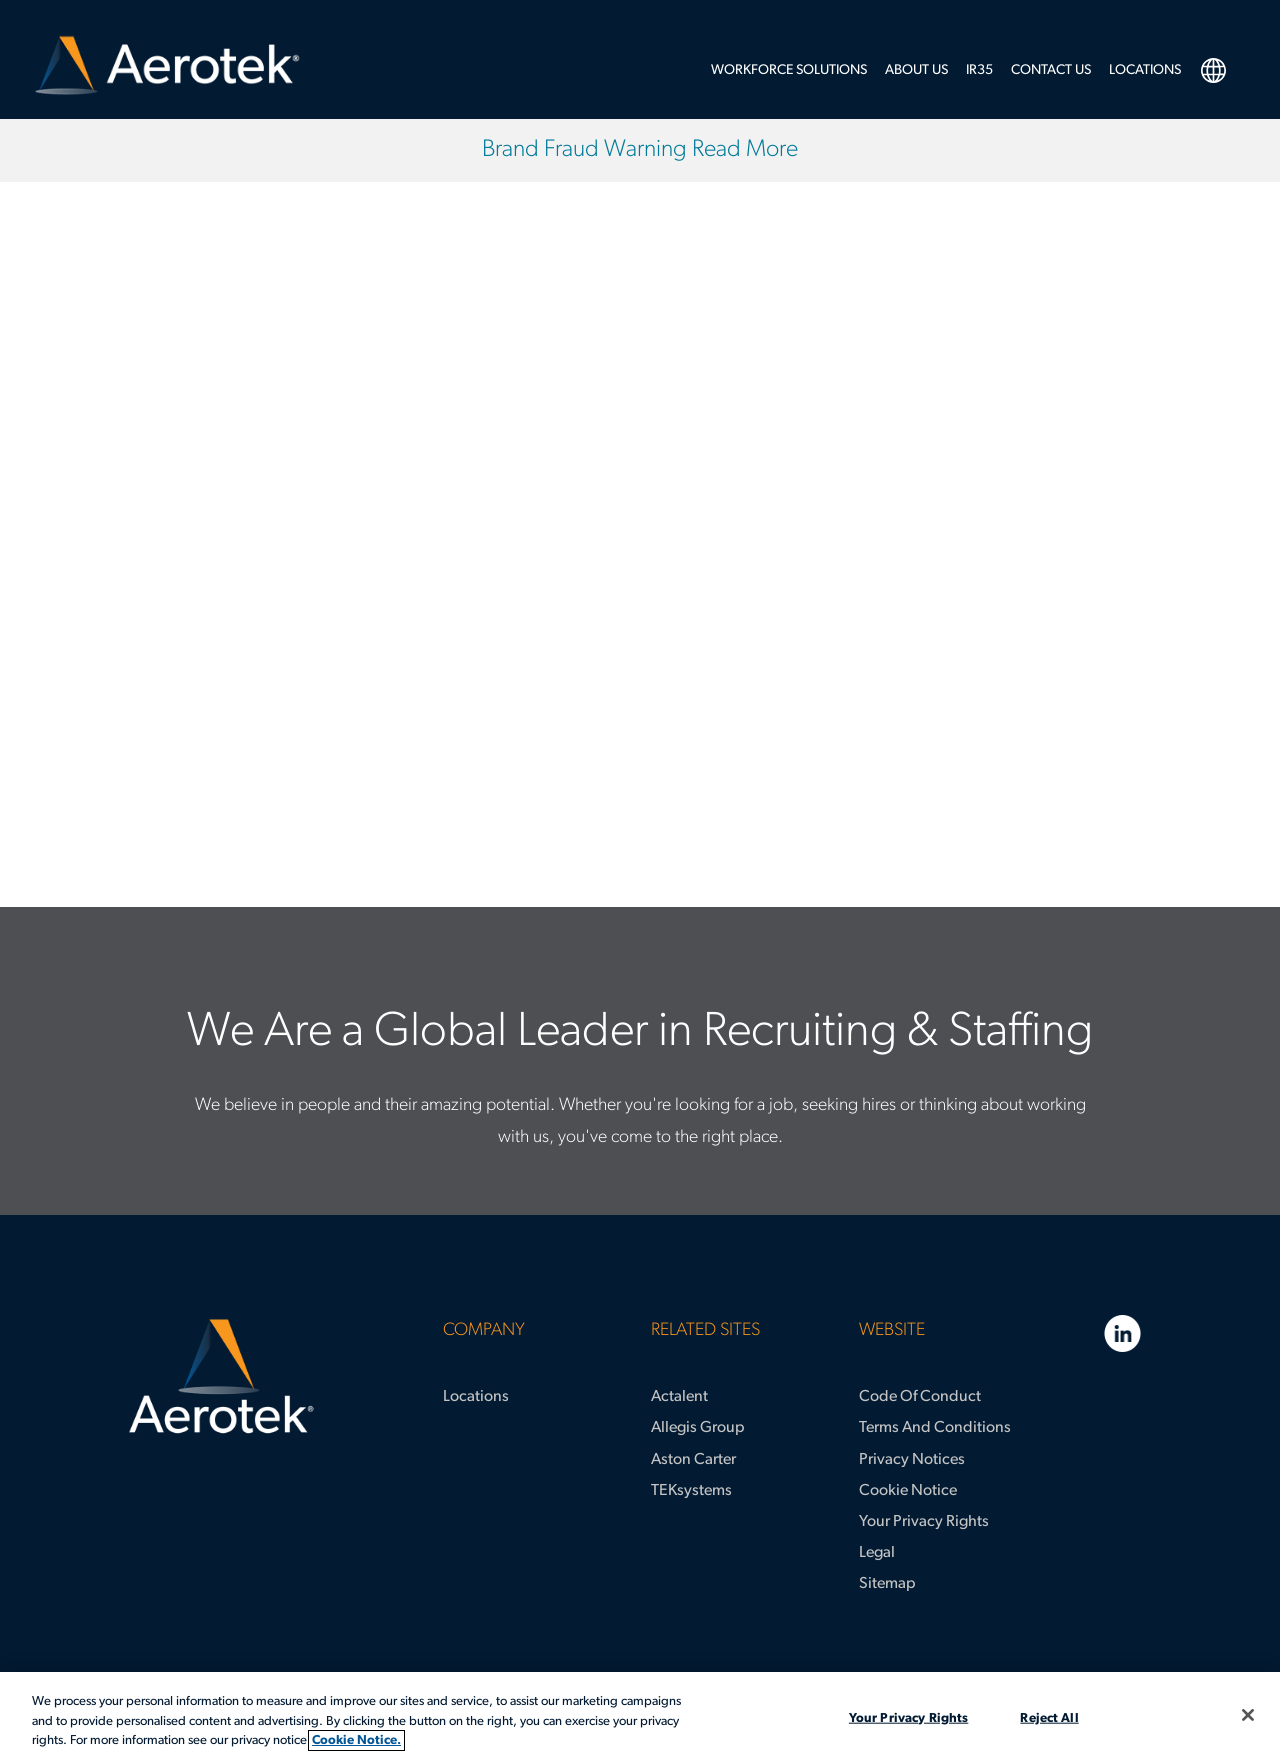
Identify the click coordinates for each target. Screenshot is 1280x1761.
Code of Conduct (920, 1397)
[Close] (1248, 1715)
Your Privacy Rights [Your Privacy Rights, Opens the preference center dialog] (908, 1717)
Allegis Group (698, 1428)
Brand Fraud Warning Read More (640, 150)
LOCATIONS (1145, 70)
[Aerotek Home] (221, 1377)
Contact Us (1051, 70)
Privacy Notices (912, 1460)
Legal (877, 1553)
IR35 (979, 70)
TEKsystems (691, 1491)
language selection (1212, 70)
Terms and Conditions (935, 1428)
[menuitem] (789, 76)
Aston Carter (693, 1460)
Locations (476, 1397)
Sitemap (887, 1584)
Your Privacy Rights (924, 1522)
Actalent (679, 1397)
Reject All (1049, 1717)
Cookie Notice (908, 1491)
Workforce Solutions (789, 70)
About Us (916, 70)
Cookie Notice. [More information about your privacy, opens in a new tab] (356, 1740)
